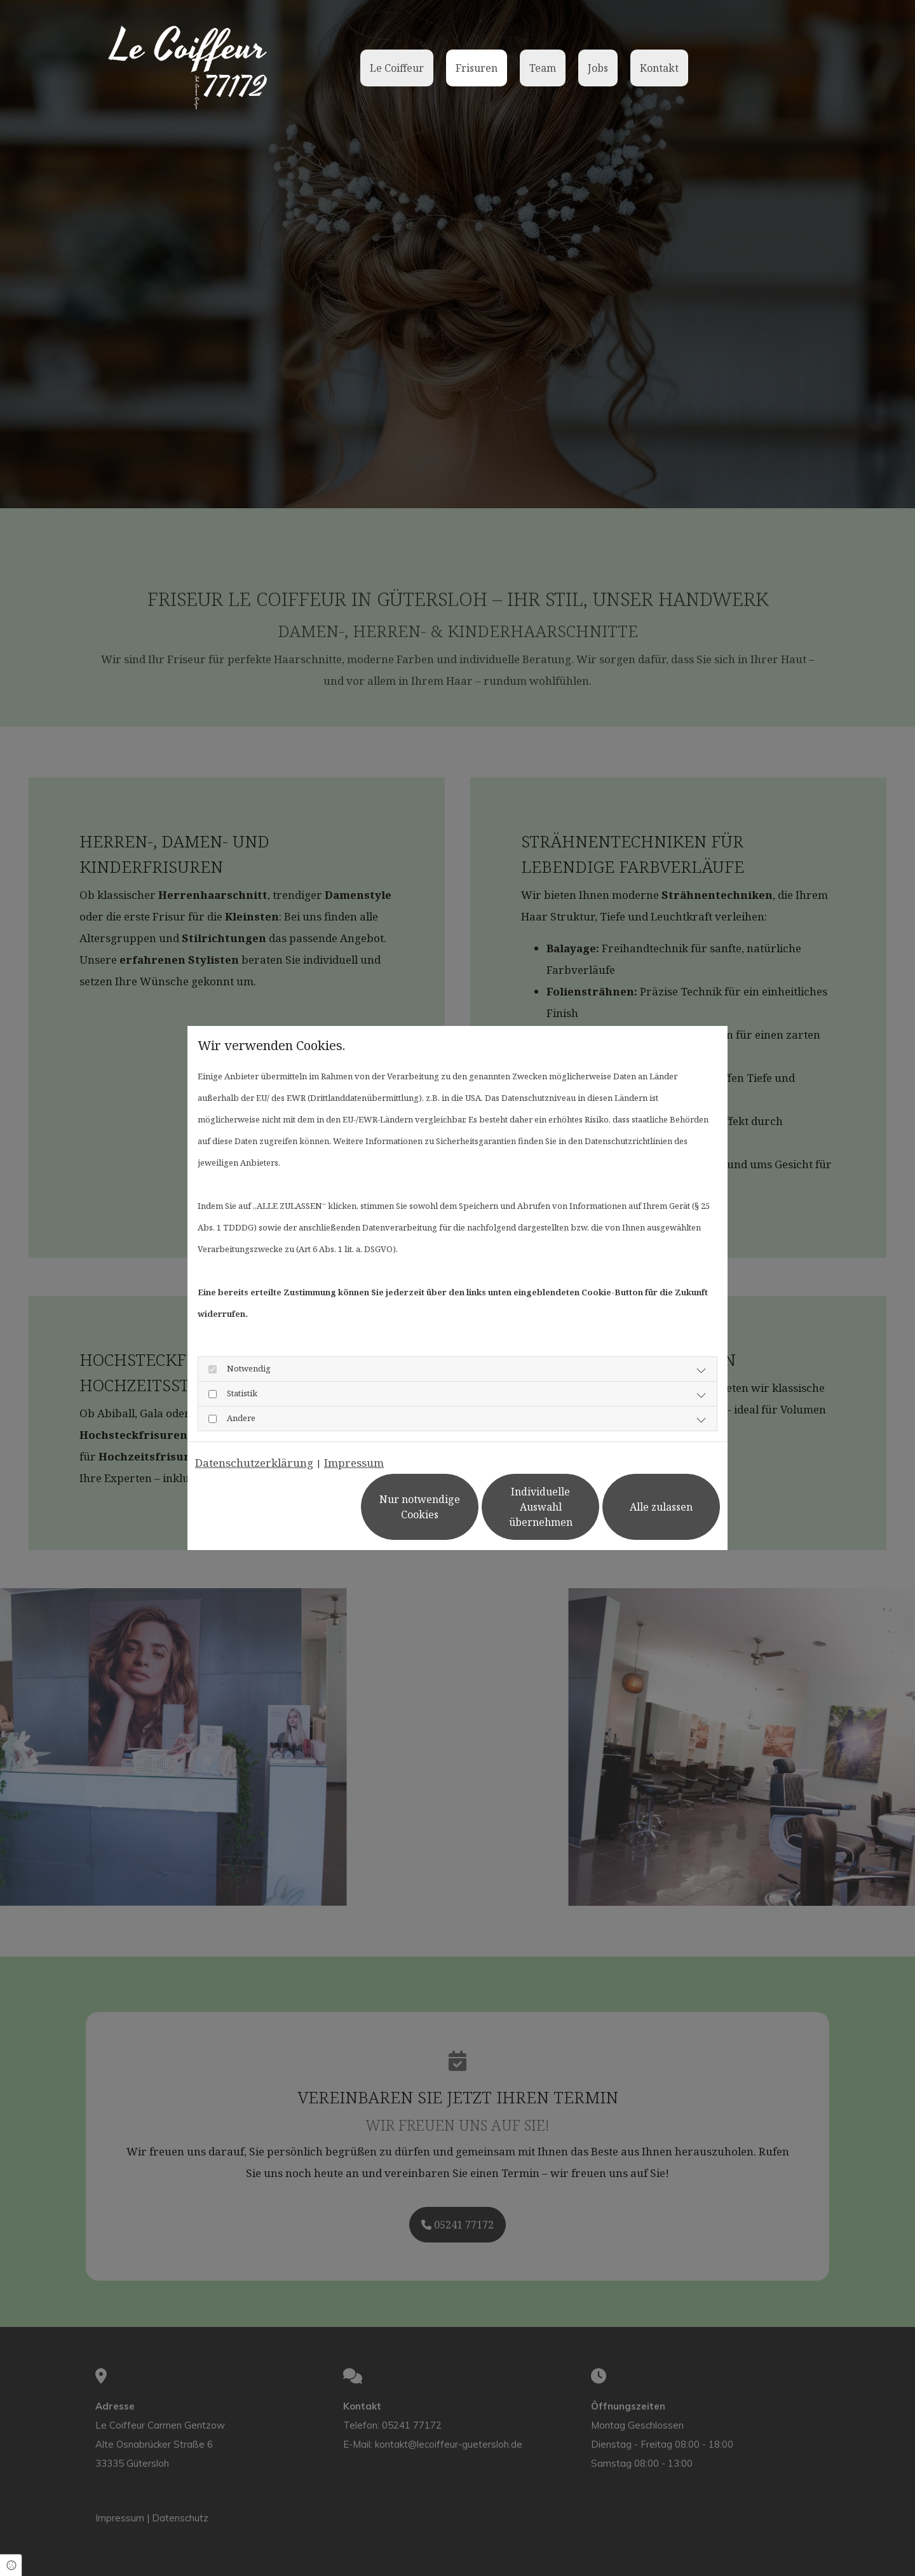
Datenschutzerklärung (254, 1462)
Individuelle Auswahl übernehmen (541, 1507)
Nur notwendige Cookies (419, 1506)
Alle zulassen (661, 1507)
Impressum (354, 1462)
